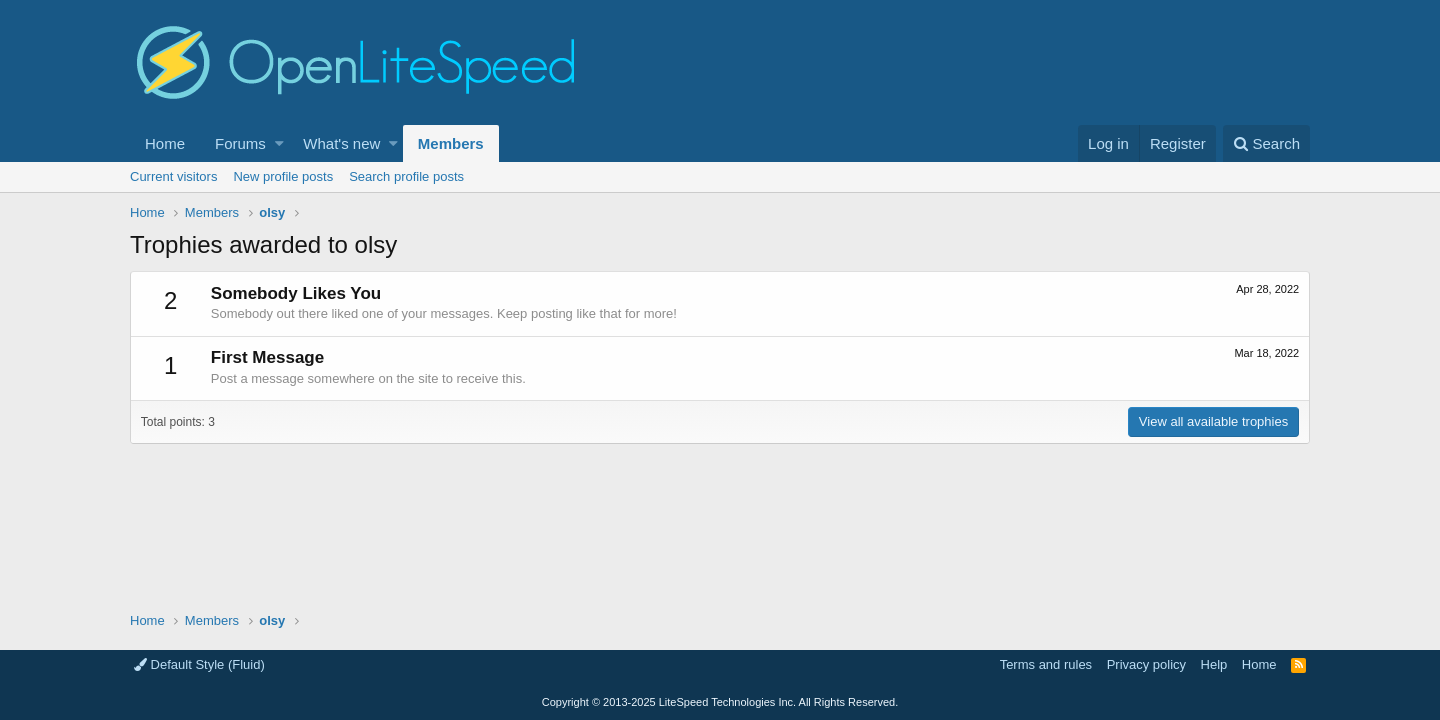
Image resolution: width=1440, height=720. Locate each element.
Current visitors (173, 176)
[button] (279, 143)
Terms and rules (1046, 664)
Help (1214, 664)
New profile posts (283, 176)
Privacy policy (1146, 664)
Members (451, 143)
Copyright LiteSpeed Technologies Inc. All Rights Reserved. (720, 702)
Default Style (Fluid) (199, 664)
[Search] (1266, 143)
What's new (341, 143)
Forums (240, 143)
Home (165, 143)
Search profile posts (406, 176)
